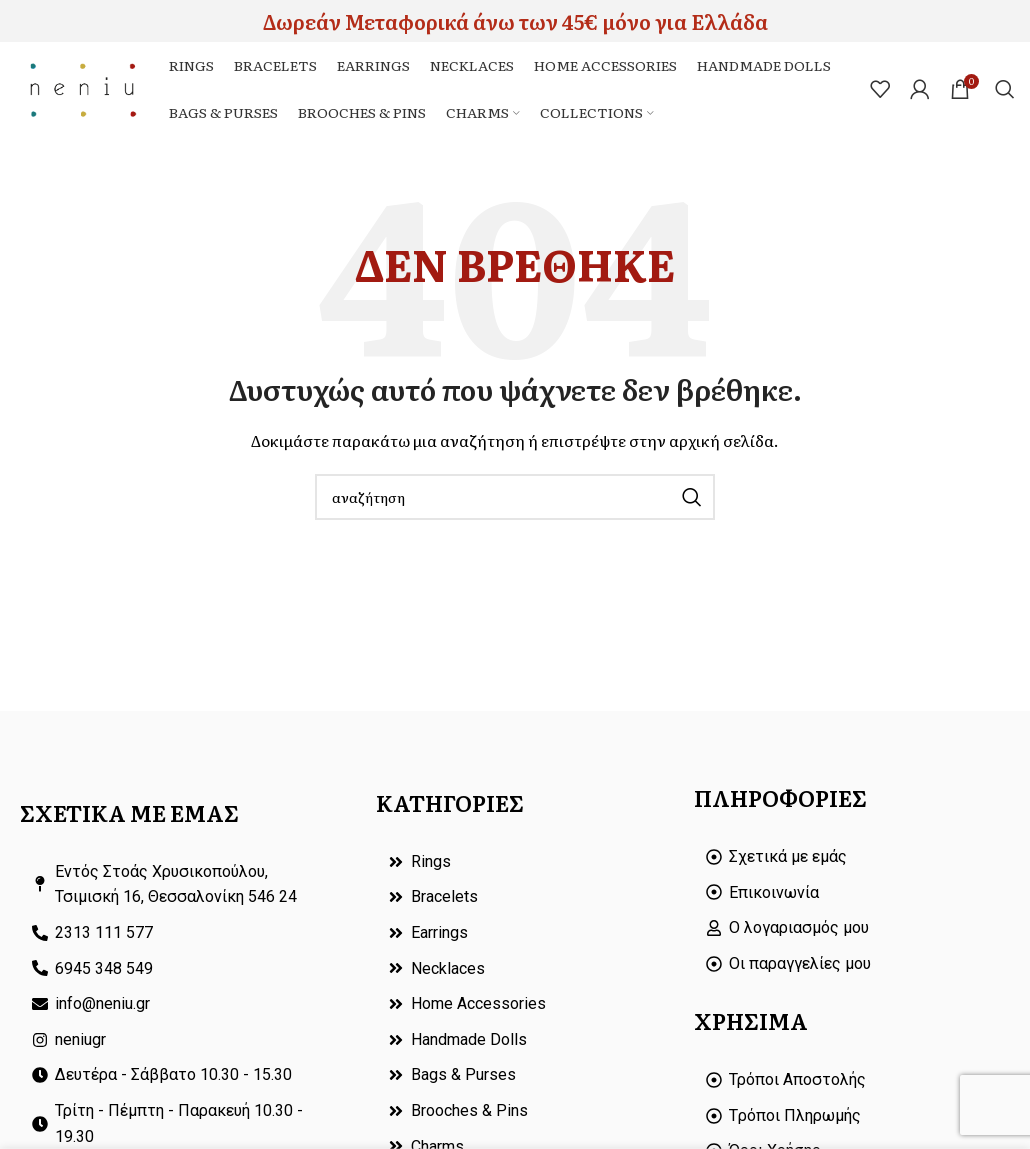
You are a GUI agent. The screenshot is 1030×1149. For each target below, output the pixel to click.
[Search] (1005, 92)
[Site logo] (86, 90)
